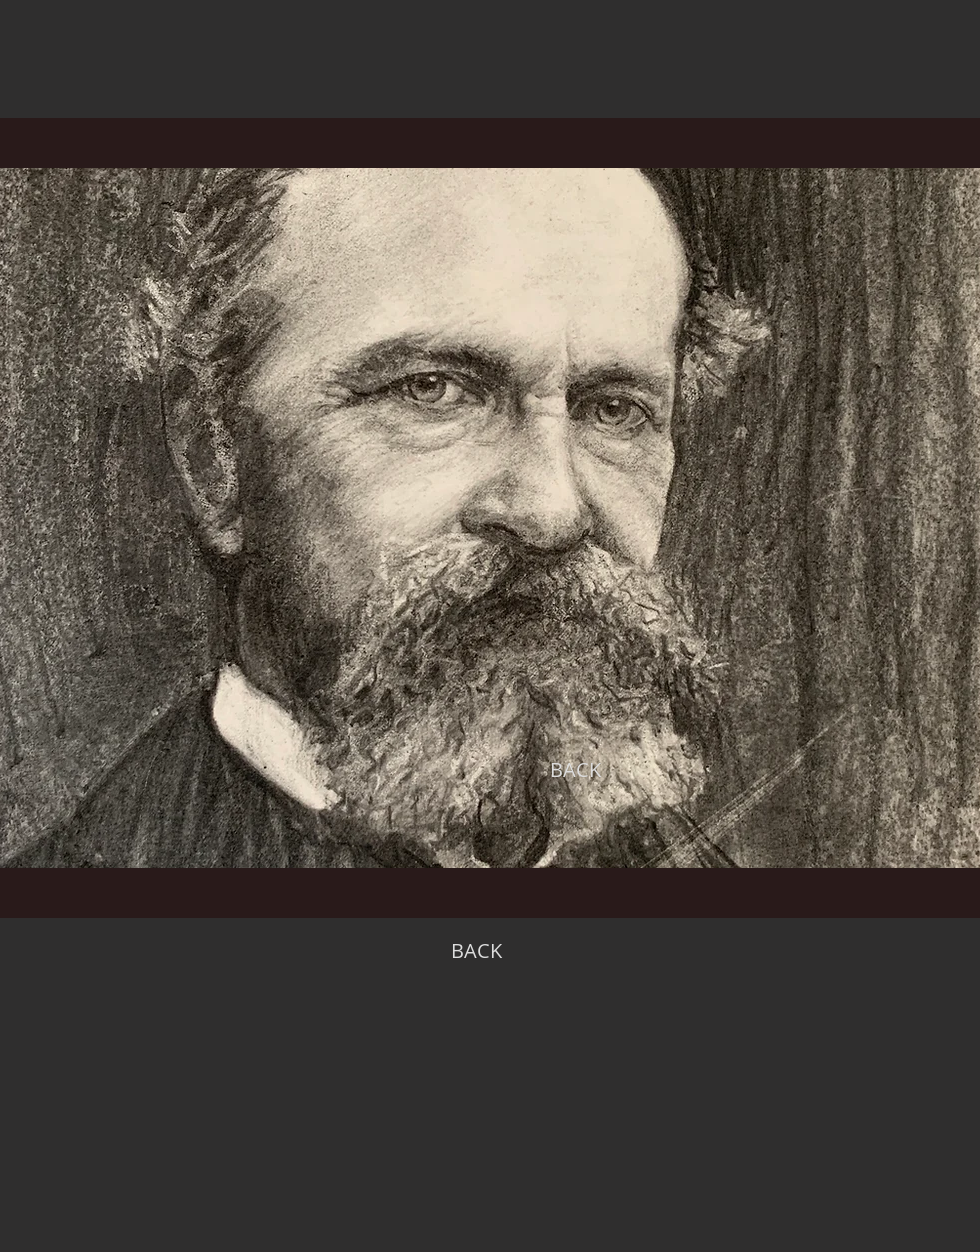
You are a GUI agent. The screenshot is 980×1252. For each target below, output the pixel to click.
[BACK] (575, 770)
